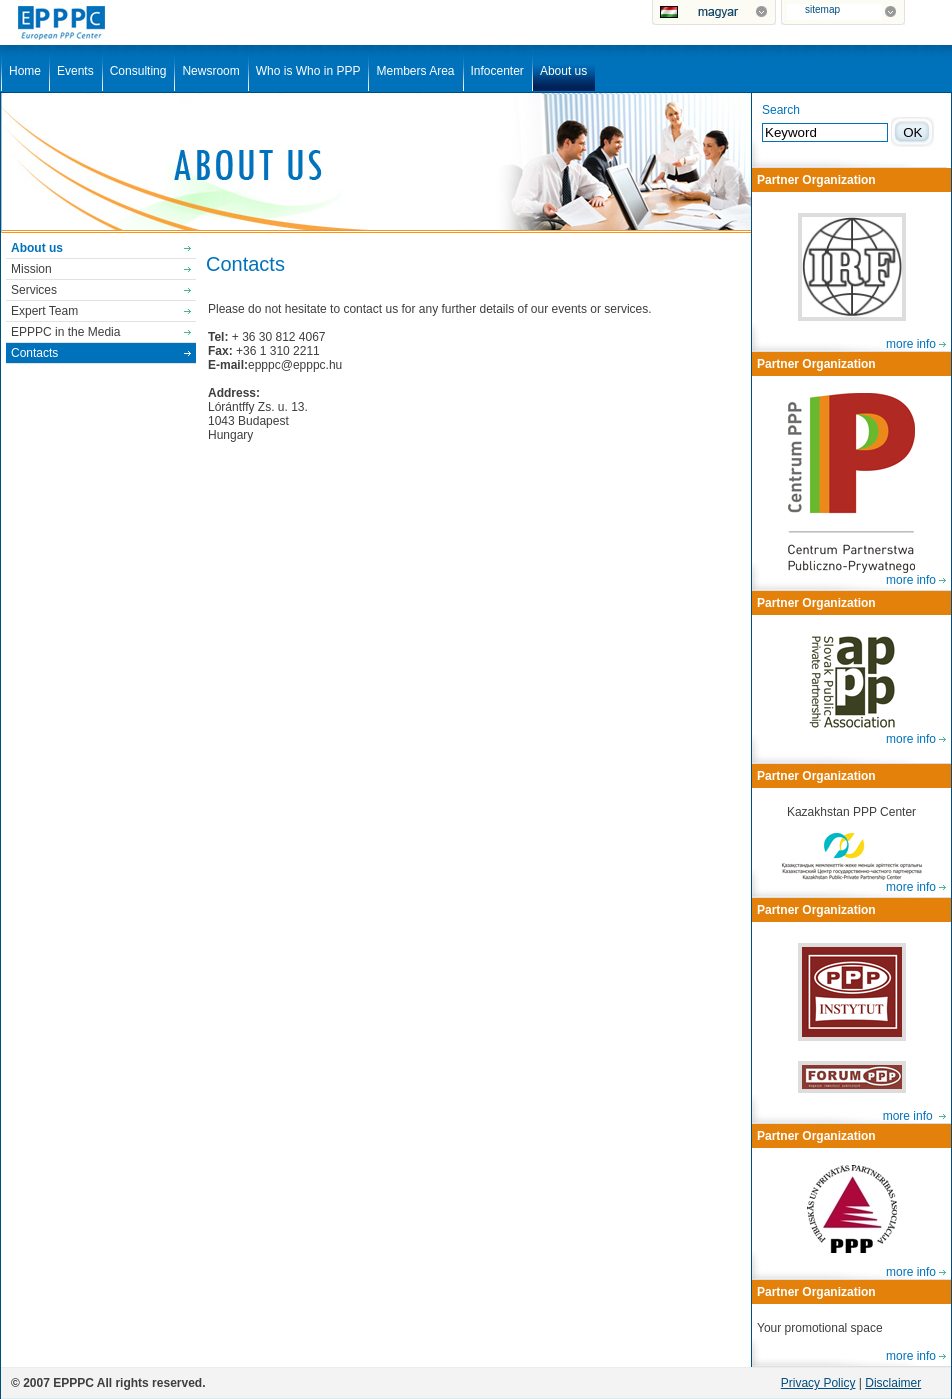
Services (34, 290)
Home (25, 71)
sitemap (822, 9)
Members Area (415, 71)
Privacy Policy (818, 1383)
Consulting (138, 71)
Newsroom (210, 71)
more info (911, 344)
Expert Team (44, 311)
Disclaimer (893, 1383)
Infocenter (497, 71)
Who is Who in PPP (308, 71)
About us (563, 71)
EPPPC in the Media (65, 332)
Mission (31, 269)
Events (75, 71)
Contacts (34, 353)
